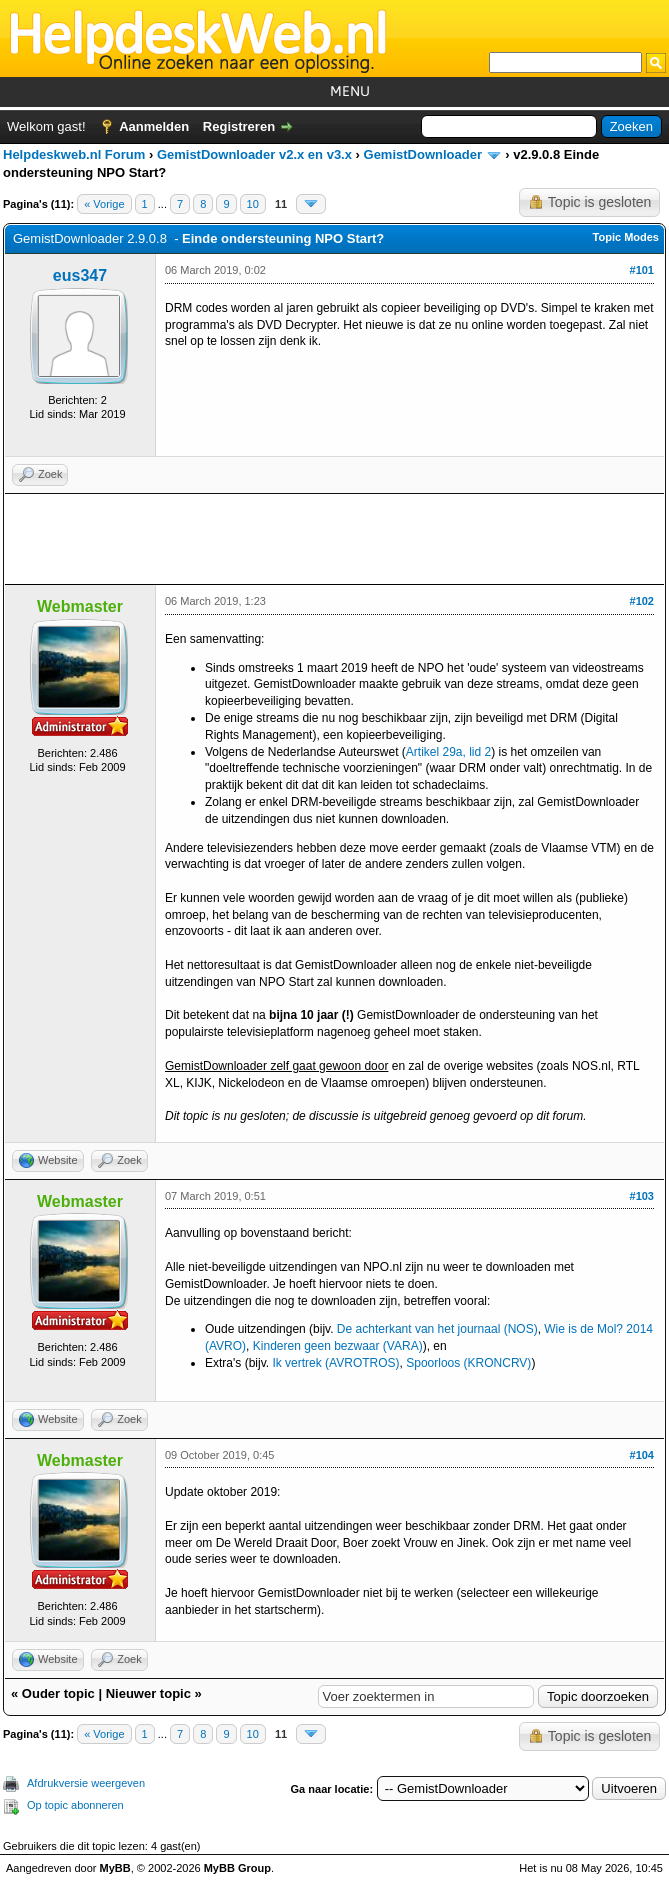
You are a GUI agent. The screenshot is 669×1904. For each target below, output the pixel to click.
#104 (642, 1455)
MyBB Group (237, 1868)
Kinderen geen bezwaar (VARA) (338, 1346)
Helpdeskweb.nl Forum (74, 154)
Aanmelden (154, 126)
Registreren (239, 126)
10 (253, 204)
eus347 (80, 275)
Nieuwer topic (148, 1693)
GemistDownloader (423, 154)
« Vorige (104, 204)
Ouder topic (58, 1693)
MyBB (115, 1868)
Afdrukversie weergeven (86, 1783)
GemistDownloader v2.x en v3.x (254, 154)
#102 (642, 601)
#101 (642, 270)
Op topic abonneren (75, 1805)
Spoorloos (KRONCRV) (468, 1363)
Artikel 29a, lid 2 (448, 752)
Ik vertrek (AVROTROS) (335, 1363)
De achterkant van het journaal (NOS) (437, 1329)
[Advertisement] (334, 539)
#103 (642, 1196)
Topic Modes (626, 237)
